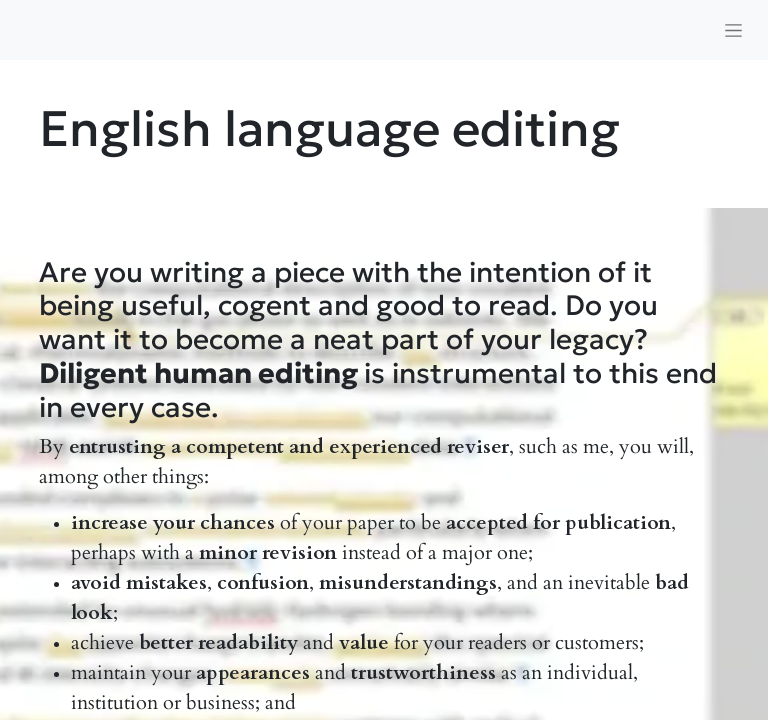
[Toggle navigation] (733, 30)
